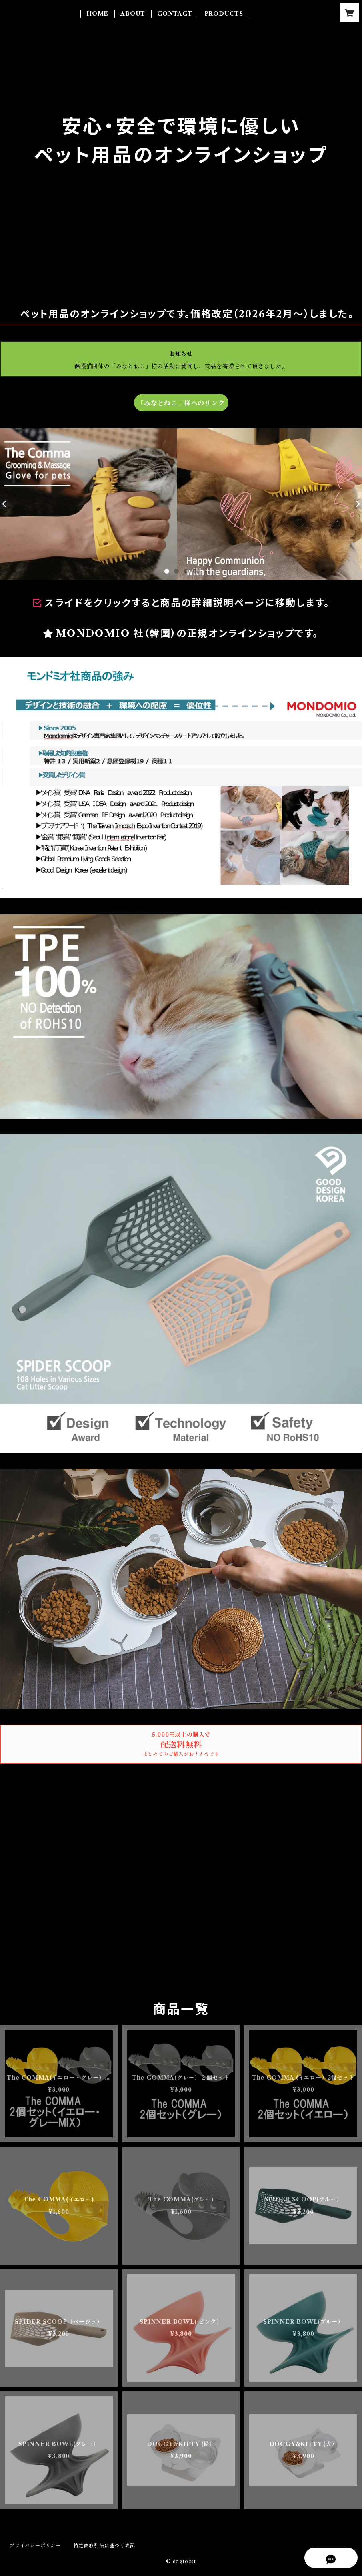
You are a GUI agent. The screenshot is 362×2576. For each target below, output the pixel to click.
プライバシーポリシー (35, 2545)
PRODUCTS (223, 13)
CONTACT (174, 13)
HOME (97, 13)
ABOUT (132, 13)
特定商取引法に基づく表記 (104, 2545)
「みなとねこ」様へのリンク (180, 403)
